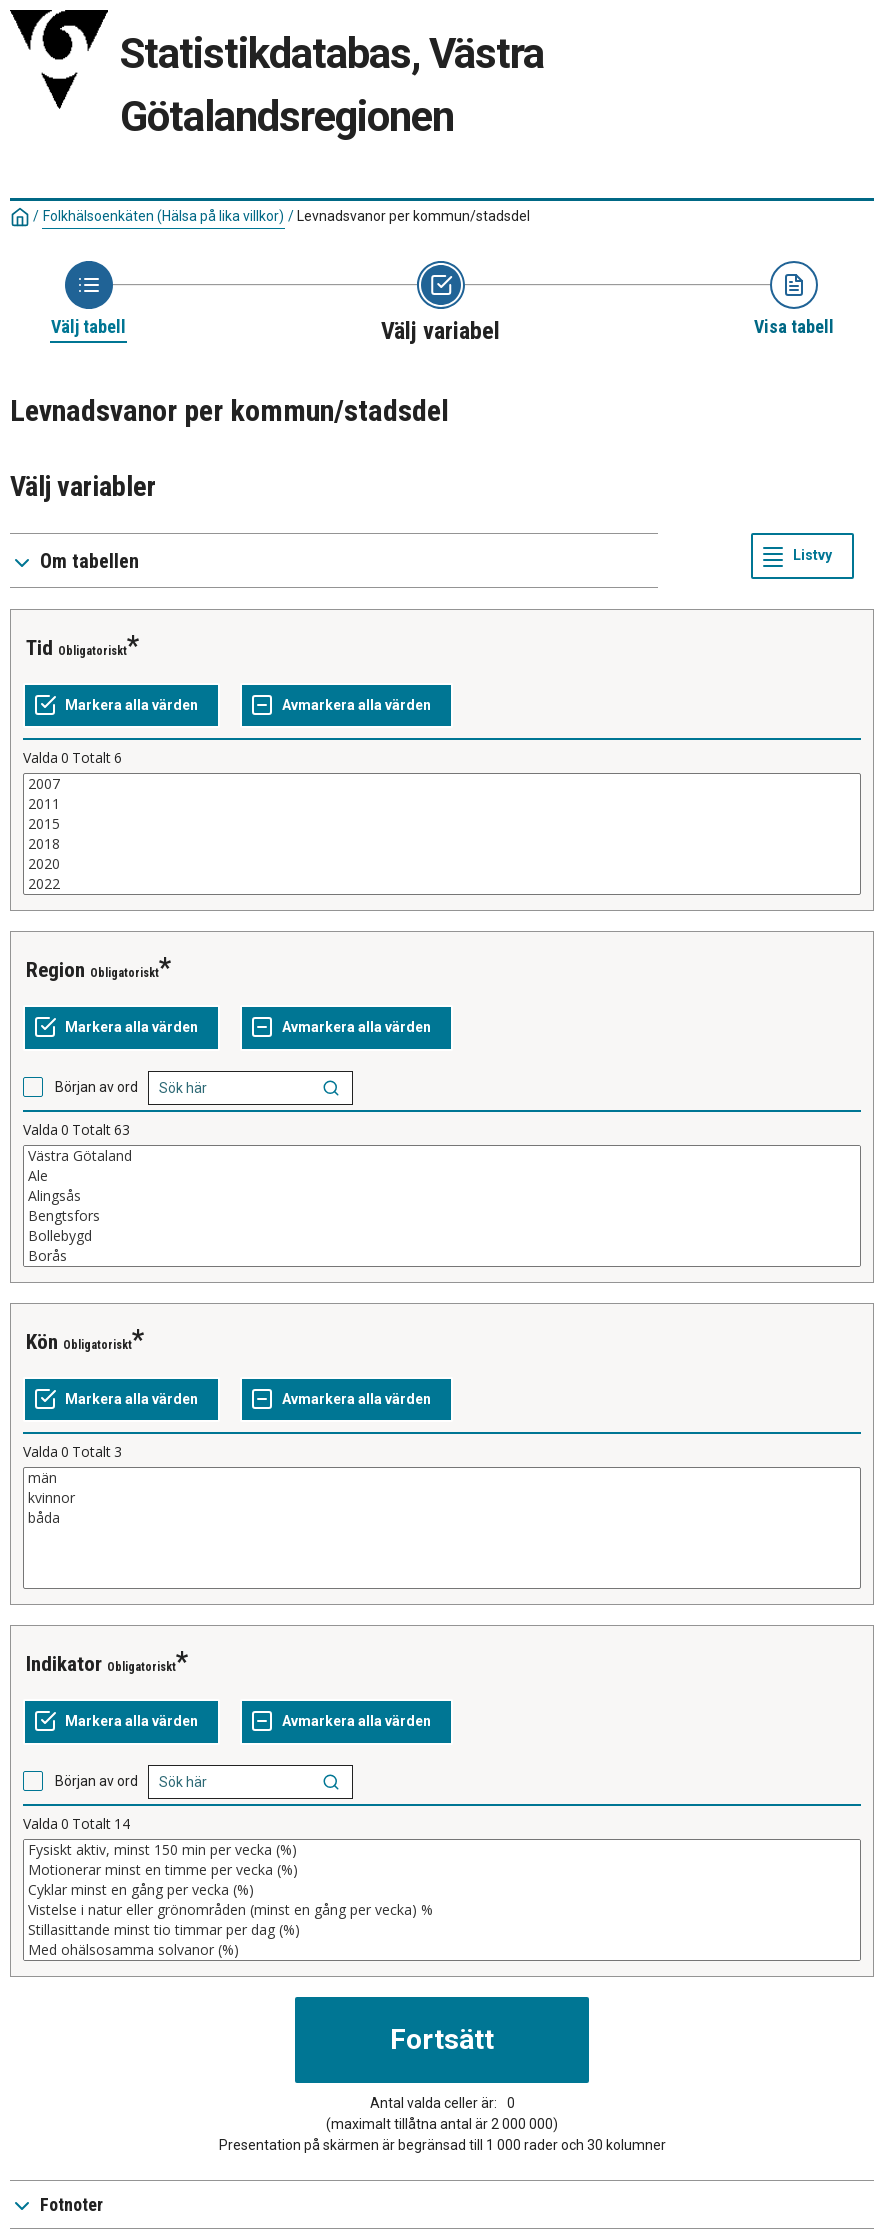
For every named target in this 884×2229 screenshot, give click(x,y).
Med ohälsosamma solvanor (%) (442, 1950)
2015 (442, 824)
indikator (64, 1664)
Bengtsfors (442, 1216)
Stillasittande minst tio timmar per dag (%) (442, 1930)
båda (442, 1518)
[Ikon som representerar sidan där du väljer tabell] (88, 300)
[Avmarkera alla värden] (346, 706)
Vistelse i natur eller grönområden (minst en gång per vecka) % (442, 1910)
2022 (442, 884)
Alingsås (442, 1196)
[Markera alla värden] (121, 706)
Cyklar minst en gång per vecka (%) (442, 1890)
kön (42, 1342)
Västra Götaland (442, 1156)
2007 (442, 784)
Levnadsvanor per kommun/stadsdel (413, 216)
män (442, 1478)
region (55, 970)
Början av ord (96, 1087)
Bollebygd (442, 1236)
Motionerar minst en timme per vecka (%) (442, 1870)
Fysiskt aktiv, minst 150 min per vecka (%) (442, 1850)
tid (39, 648)
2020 (442, 864)
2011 (442, 804)
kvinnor (442, 1498)
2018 (442, 844)
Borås (442, 1256)
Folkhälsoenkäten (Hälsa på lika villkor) (163, 216)
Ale (442, 1176)
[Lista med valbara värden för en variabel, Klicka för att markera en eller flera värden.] (442, 834)
